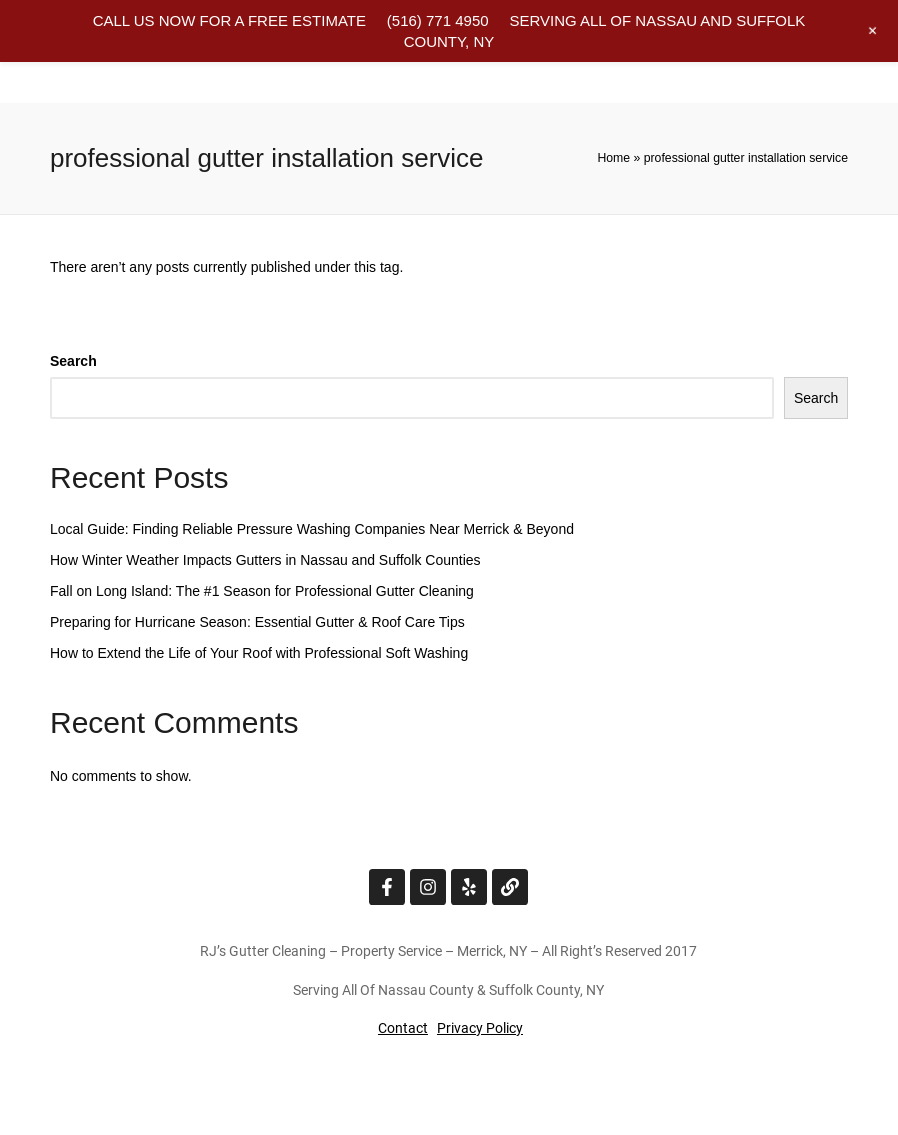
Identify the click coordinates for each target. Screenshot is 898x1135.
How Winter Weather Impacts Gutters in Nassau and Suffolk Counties (265, 560)
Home (613, 158)
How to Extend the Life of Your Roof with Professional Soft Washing (259, 653)
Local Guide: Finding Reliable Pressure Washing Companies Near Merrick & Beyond (312, 529)
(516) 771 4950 (438, 20)
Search (73, 361)
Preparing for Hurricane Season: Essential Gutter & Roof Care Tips (257, 622)
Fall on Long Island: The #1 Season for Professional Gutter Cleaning (262, 591)
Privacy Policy (480, 1028)
